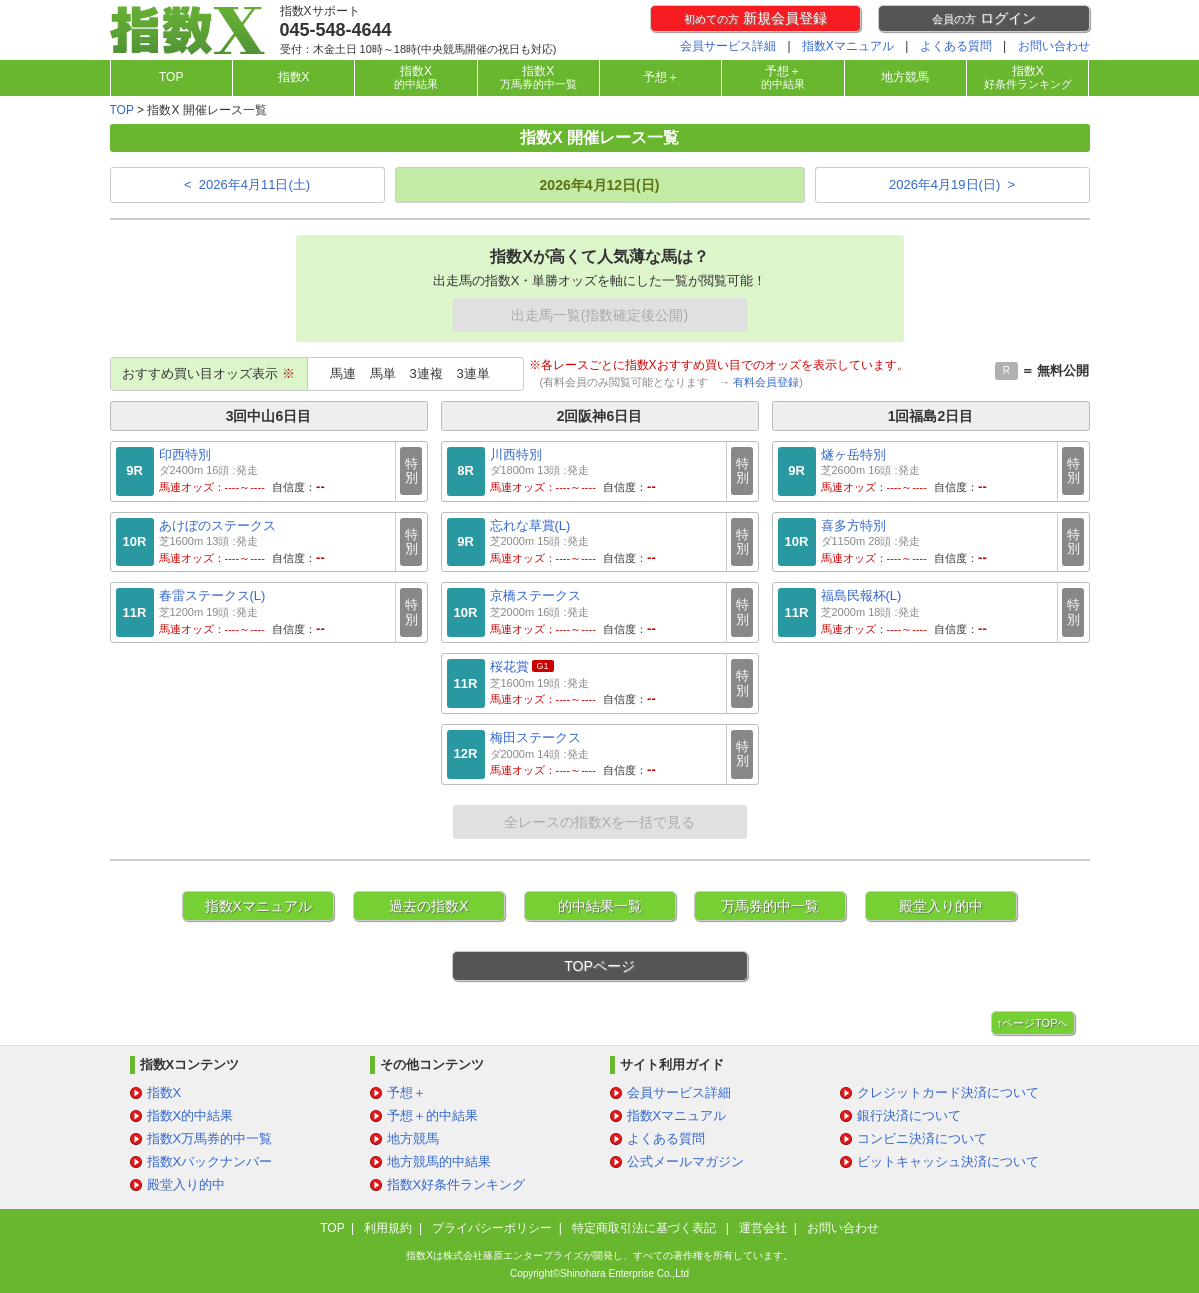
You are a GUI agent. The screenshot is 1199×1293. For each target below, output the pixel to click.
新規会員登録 (755, 18)
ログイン (984, 18)
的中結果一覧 (600, 906)
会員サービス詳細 (728, 46)
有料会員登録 (766, 382)
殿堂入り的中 (941, 906)
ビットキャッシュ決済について (948, 1161)
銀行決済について (909, 1115)
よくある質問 (956, 46)
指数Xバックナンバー (210, 1161)
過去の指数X (428, 906)
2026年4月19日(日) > (952, 184)
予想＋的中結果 (432, 1115)
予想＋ (661, 77)
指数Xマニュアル (848, 46)
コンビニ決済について (922, 1138)
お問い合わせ (1054, 46)
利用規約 (388, 1228)
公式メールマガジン (685, 1161)
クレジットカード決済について (948, 1092)
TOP (171, 77)
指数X (294, 77)
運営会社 (763, 1228)
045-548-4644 (336, 30)
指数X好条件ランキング (456, 1184)
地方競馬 (905, 77)
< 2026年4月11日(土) (247, 184)
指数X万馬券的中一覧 (210, 1138)
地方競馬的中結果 (439, 1161)
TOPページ (599, 966)
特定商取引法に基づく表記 (645, 1228)
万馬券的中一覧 (770, 906)
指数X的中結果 (190, 1115)
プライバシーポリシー (492, 1228)
